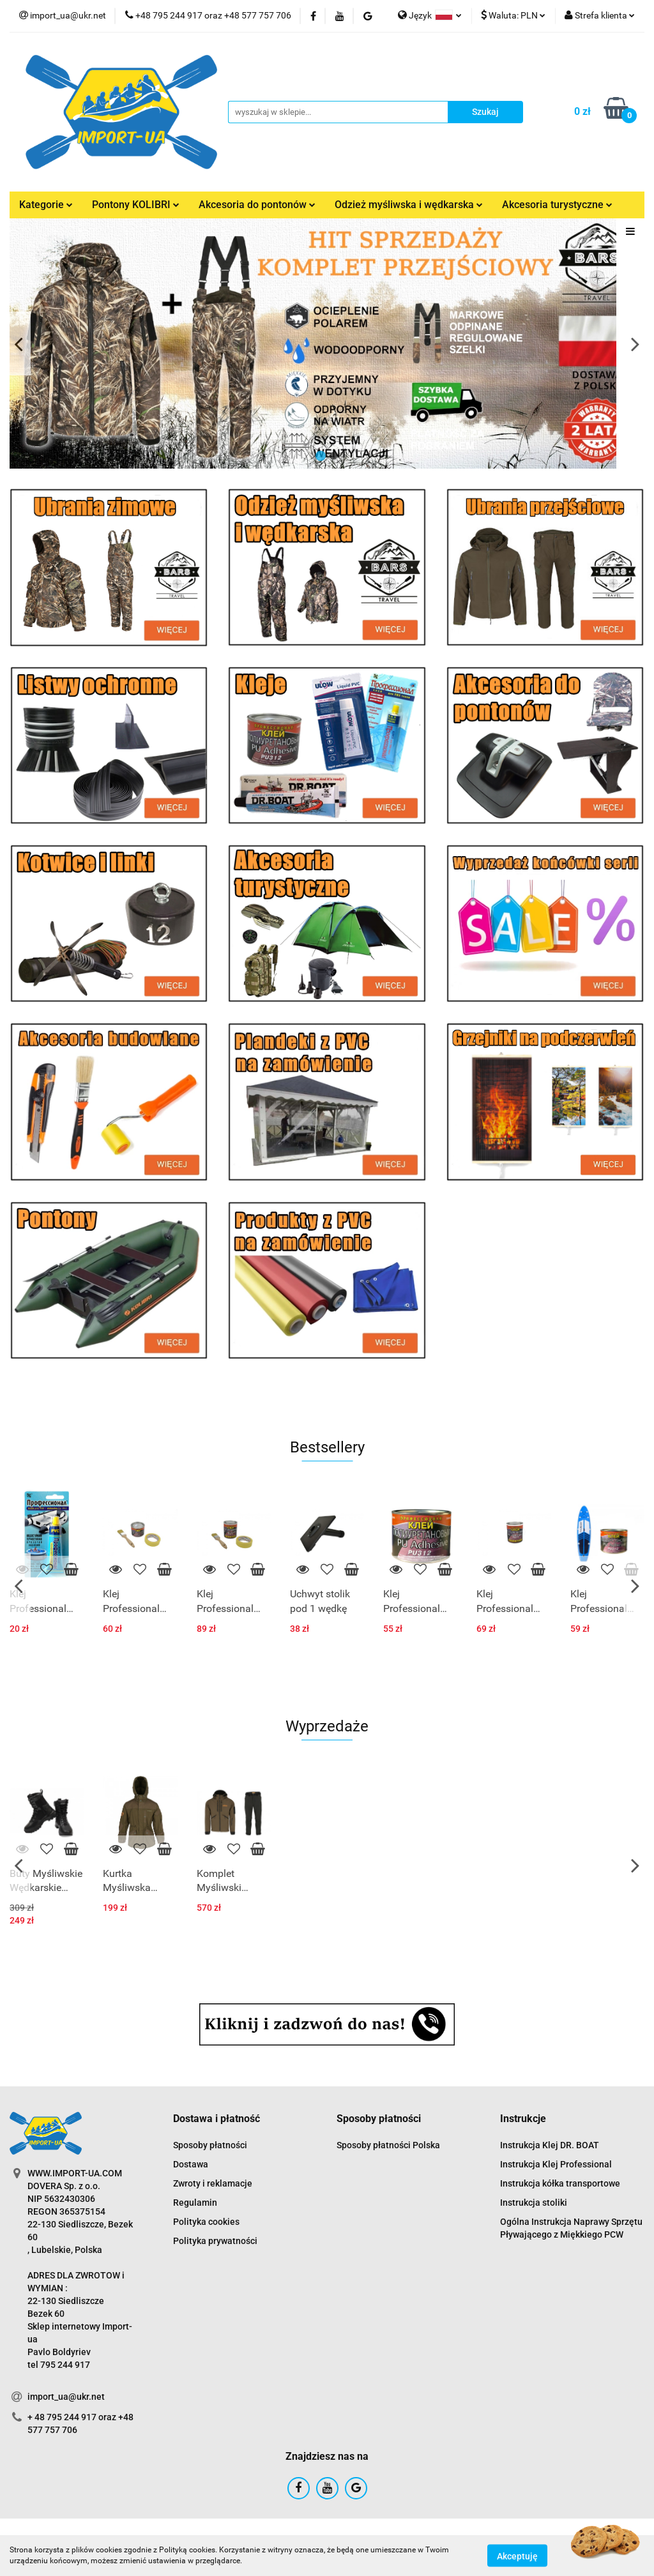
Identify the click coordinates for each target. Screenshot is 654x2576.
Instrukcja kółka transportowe (560, 2183)
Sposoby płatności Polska (388, 2145)
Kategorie (46, 205)
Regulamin (195, 2202)
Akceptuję (517, 2555)
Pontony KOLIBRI (135, 205)
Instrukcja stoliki (533, 2202)
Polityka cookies (206, 2222)
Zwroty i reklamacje (212, 2183)
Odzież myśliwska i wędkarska (409, 205)
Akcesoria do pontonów (257, 205)
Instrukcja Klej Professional (556, 2164)
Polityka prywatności (215, 2241)
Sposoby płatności (210, 2145)
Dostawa (190, 2164)
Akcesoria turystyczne (557, 205)
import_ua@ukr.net (66, 2396)
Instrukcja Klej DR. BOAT (549, 2145)
